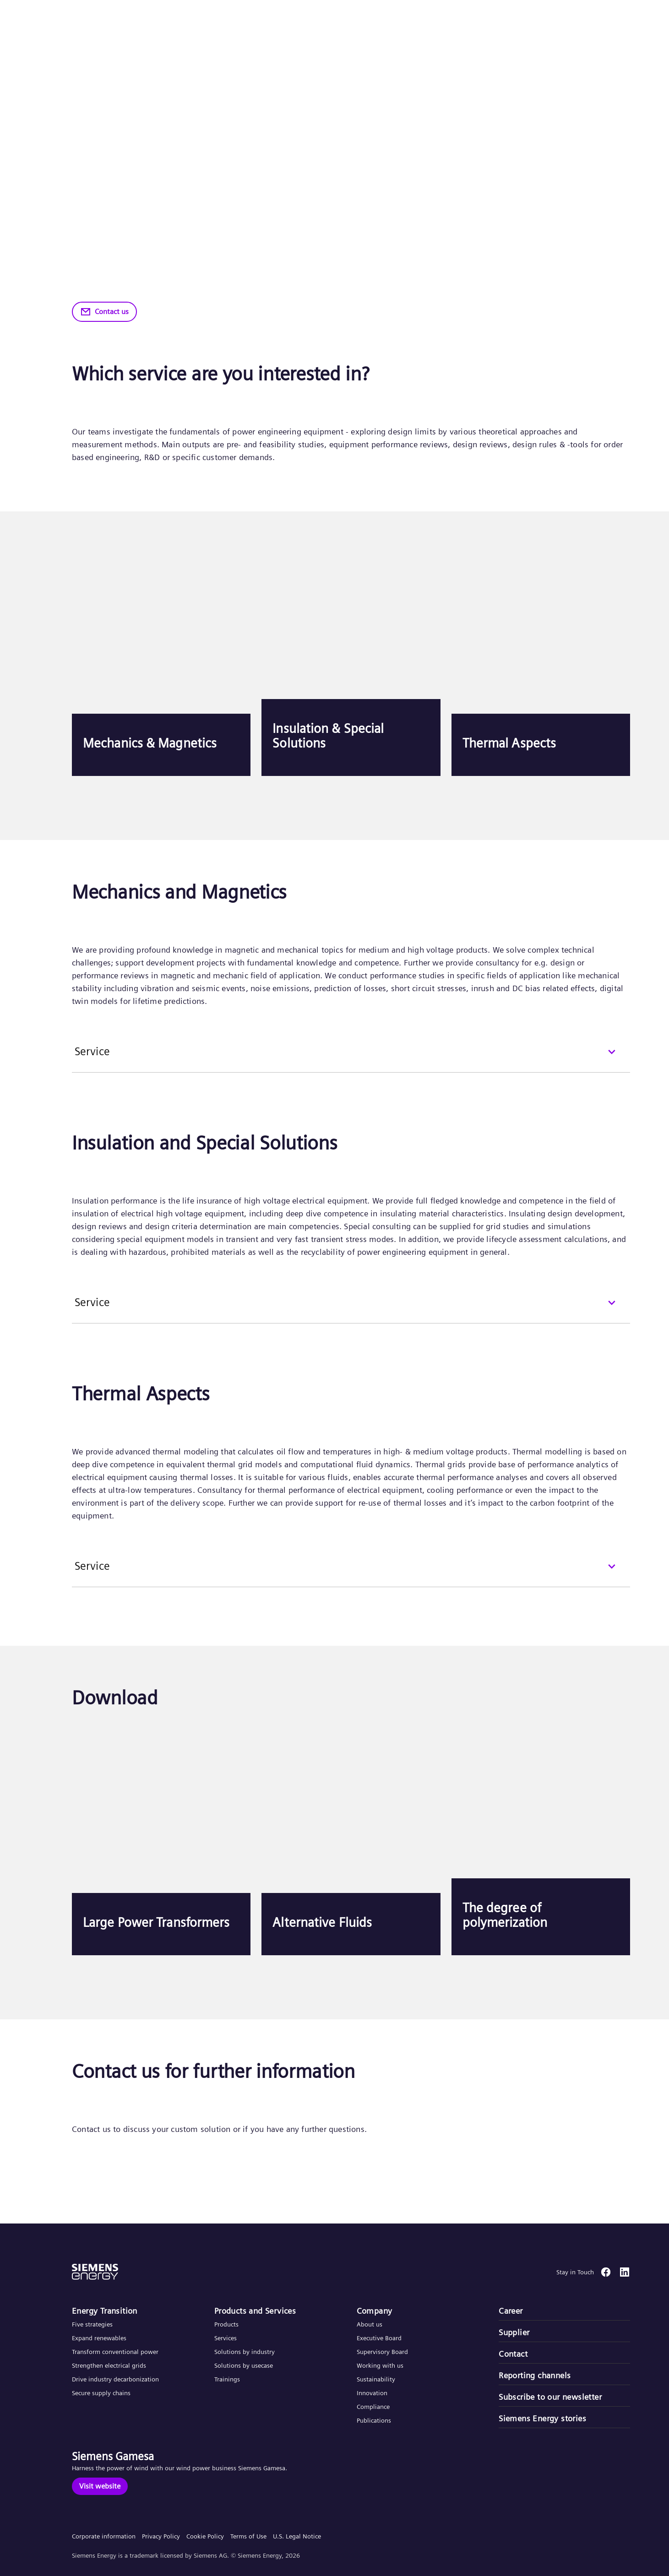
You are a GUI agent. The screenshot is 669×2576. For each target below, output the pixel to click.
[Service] (351, 1058)
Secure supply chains (102, 2393)
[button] (75, 17)
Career (510, 2311)
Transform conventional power (115, 2351)
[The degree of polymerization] (540, 1843)
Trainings (227, 2379)
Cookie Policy (205, 2536)
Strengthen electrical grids (109, 2365)
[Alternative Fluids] (350, 1843)
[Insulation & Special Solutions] (350, 664)
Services (225, 2338)
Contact (513, 2354)
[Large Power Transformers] (161, 1843)
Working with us (380, 2365)
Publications (374, 2420)
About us (369, 2324)
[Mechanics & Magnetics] (161, 664)
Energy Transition (104, 2311)
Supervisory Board (382, 2351)
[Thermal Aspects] (540, 664)
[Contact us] (104, 312)
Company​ (374, 2311)
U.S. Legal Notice (297, 2536)
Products (226, 2324)
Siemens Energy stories (542, 2418)
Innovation (373, 2393)
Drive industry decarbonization (115, 2379)
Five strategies (92, 2324)
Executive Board (379, 2338)
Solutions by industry (244, 2351)
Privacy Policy (161, 2536)
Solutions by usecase (243, 2365)
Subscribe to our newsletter (550, 2397)
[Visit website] (100, 2486)
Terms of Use (248, 2536)
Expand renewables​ (99, 2338)
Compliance (373, 2406)
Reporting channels (535, 2375)
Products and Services (255, 2311)
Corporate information (104, 2536)
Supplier (514, 2332)
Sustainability (376, 2379)
